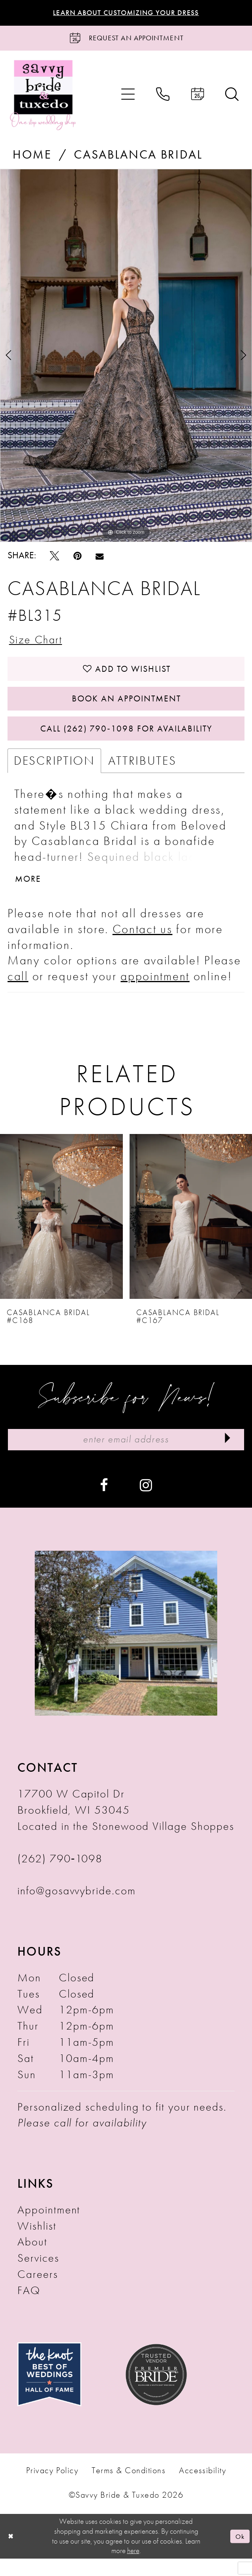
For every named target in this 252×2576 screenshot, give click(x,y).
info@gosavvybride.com (76, 1908)
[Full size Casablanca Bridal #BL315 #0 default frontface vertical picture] (126, 359)
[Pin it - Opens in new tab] (77, 559)
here (133, 2568)
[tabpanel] (126, 359)
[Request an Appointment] (126, 40)
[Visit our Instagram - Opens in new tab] (145, 1502)
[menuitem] (127, 97)
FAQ (28, 2308)
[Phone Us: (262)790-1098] (162, 97)
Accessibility (202, 2488)
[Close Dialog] (11, 2554)
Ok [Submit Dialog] (239, 2554)
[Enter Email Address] (126, 1456)
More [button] (29, 894)
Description (54, 774)
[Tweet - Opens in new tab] (54, 559)
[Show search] (231, 97)
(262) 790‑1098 (60, 1876)
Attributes (142, 774)
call (18, 992)
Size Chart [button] (38, 644)
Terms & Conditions (128, 2488)
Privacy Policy (52, 2488)
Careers (37, 2292)
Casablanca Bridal (138, 157)
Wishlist (36, 2243)
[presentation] (61, 1232)
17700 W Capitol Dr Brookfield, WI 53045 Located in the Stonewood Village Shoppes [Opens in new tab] (125, 1828)
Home (32, 157)
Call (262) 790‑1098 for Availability (126, 741)
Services (38, 2276)
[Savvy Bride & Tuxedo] (43, 97)
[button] (127, 97)
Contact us (143, 944)
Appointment (48, 2227)
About (32, 2260)
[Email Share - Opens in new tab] (99, 559)
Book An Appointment (126, 708)
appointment (154, 992)
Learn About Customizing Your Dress (125, 13)
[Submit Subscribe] (225, 1456)
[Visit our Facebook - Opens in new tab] (104, 1502)
